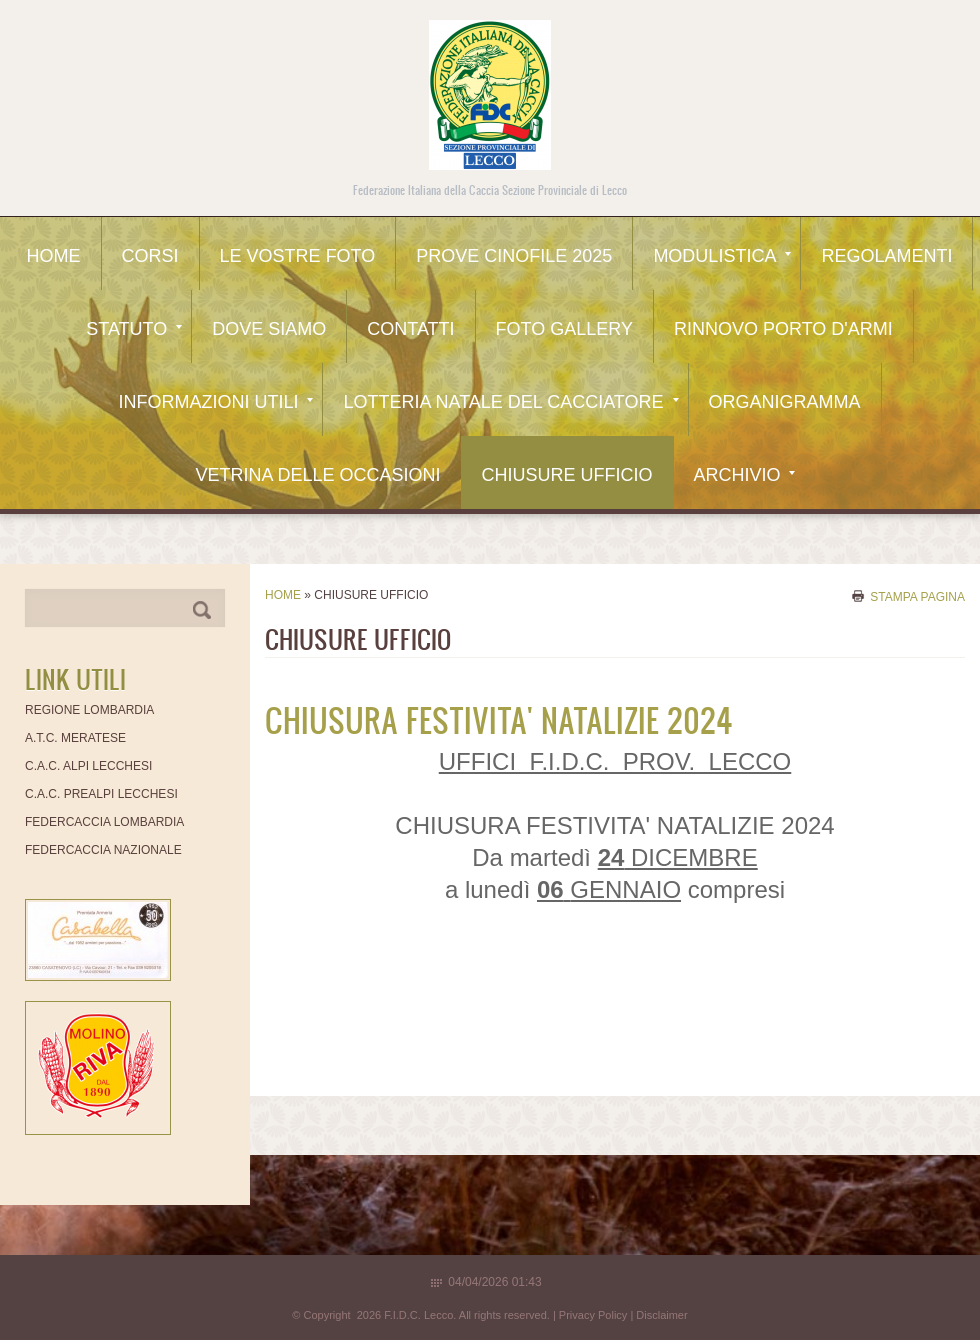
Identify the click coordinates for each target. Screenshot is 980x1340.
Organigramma (785, 402)
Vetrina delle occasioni (317, 475)
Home (54, 256)
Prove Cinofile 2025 (514, 256)
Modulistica (722, 256)
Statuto (134, 329)
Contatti (410, 329)
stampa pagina (917, 596)
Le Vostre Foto (298, 256)
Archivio (744, 475)
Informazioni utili (215, 402)
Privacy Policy (593, 1315)
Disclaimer (661, 1315)
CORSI (150, 256)
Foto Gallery (564, 329)
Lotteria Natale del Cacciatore (510, 402)
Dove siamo (269, 329)
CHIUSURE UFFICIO (567, 475)
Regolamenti (886, 256)
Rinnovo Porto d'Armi (783, 329)
